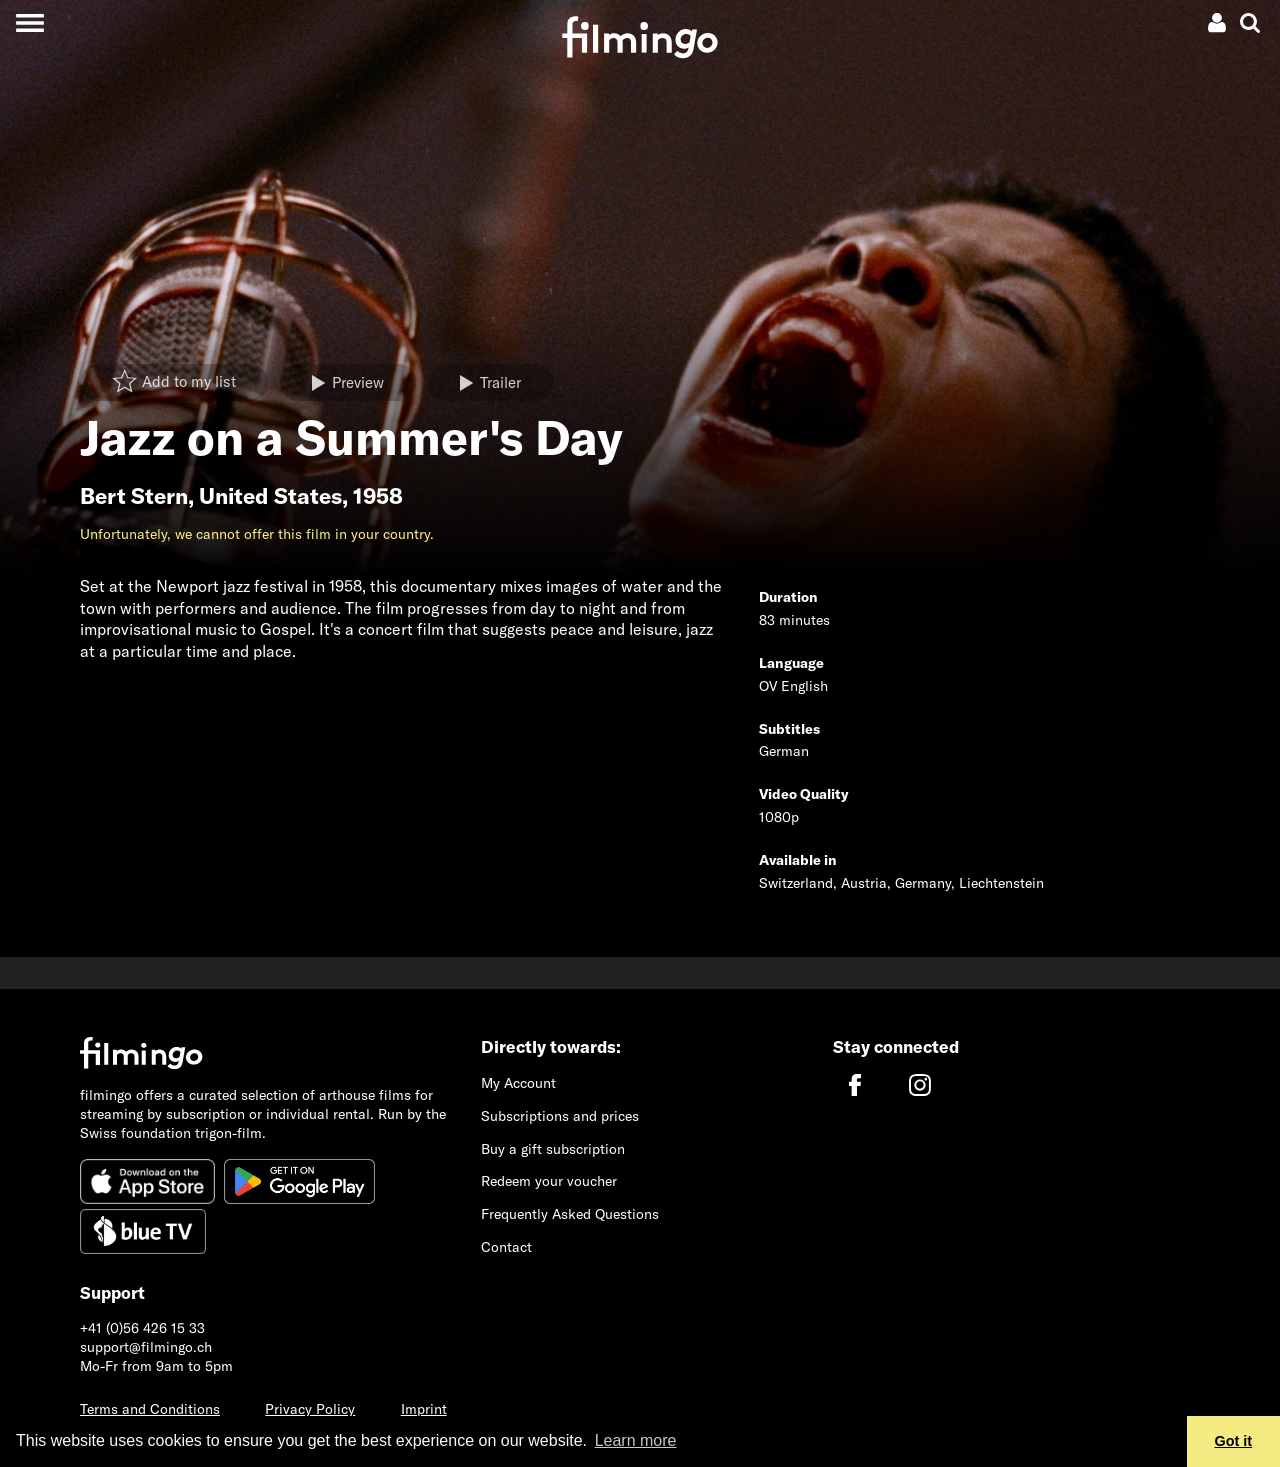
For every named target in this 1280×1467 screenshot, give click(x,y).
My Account (518, 1083)
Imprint (424, 1409)
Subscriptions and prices (560, 1116)
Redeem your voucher (549, 1181)
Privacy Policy (310, 1409)
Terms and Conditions (150, 1409)
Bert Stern (134, 496)
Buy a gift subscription (553, 1149)
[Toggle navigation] (29, 22)
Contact (506, 1247)
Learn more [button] (636, 1440)
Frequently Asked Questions (570, 1214)
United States (270, 496)
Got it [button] (1234, 1441)
